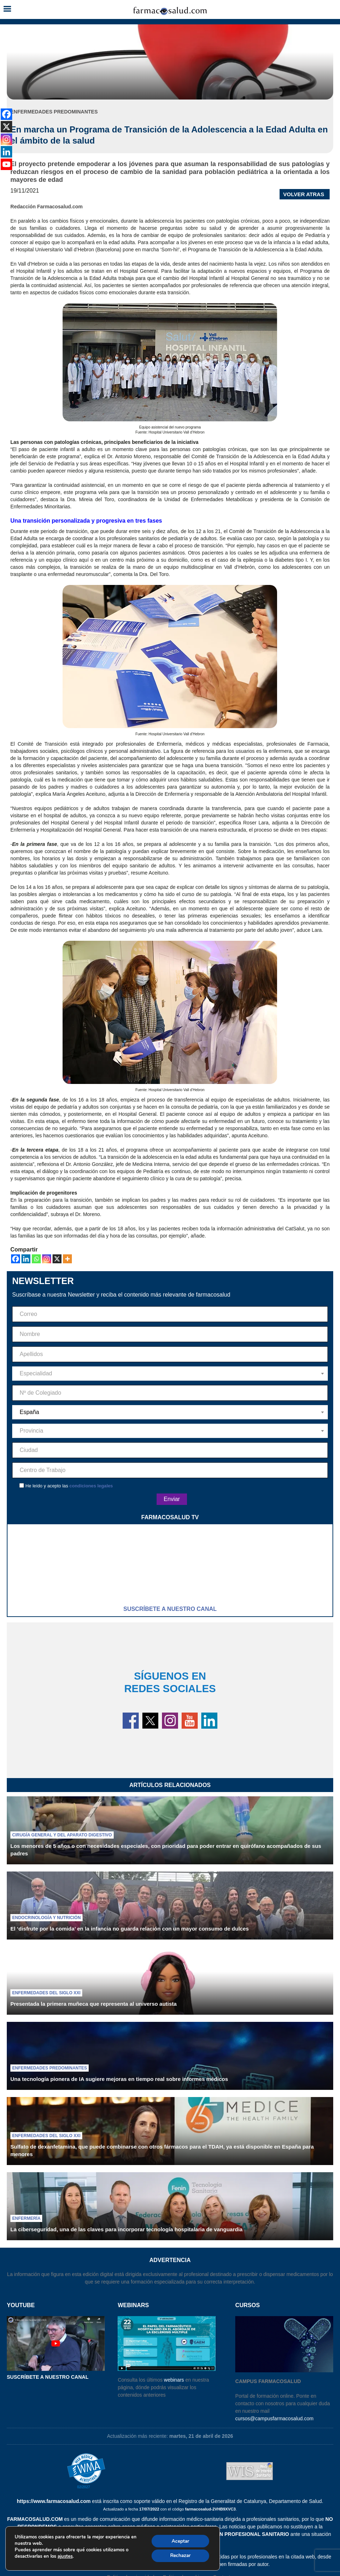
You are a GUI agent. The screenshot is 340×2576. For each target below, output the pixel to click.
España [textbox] (29, 1412)
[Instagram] (46, 1258)
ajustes (65, 2556)
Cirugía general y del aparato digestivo (62, 1834)
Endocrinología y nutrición (46, 1917)
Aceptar (179, 2540)
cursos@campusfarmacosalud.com (274, 2418)
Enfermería (26, 2218)
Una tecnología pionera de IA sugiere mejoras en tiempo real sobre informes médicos (119, 2079)
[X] (57, 1258)
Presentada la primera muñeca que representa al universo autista (93, 2004)
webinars (174, 2380)
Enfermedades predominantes (49, 2068)
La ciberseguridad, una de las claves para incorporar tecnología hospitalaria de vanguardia (126, 2229)
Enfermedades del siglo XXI (46, 1992)
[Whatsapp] (36, 1258)
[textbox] (170, 1373)
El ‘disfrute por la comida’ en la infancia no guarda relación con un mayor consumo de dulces (129, 1929)
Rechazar (179, 2555)
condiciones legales (91, 1485)
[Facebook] (15, 1258)
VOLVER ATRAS (303, 194)
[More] (67, 1258)
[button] (7, 9)
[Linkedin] (25, 1258)
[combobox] (170, 1373)
